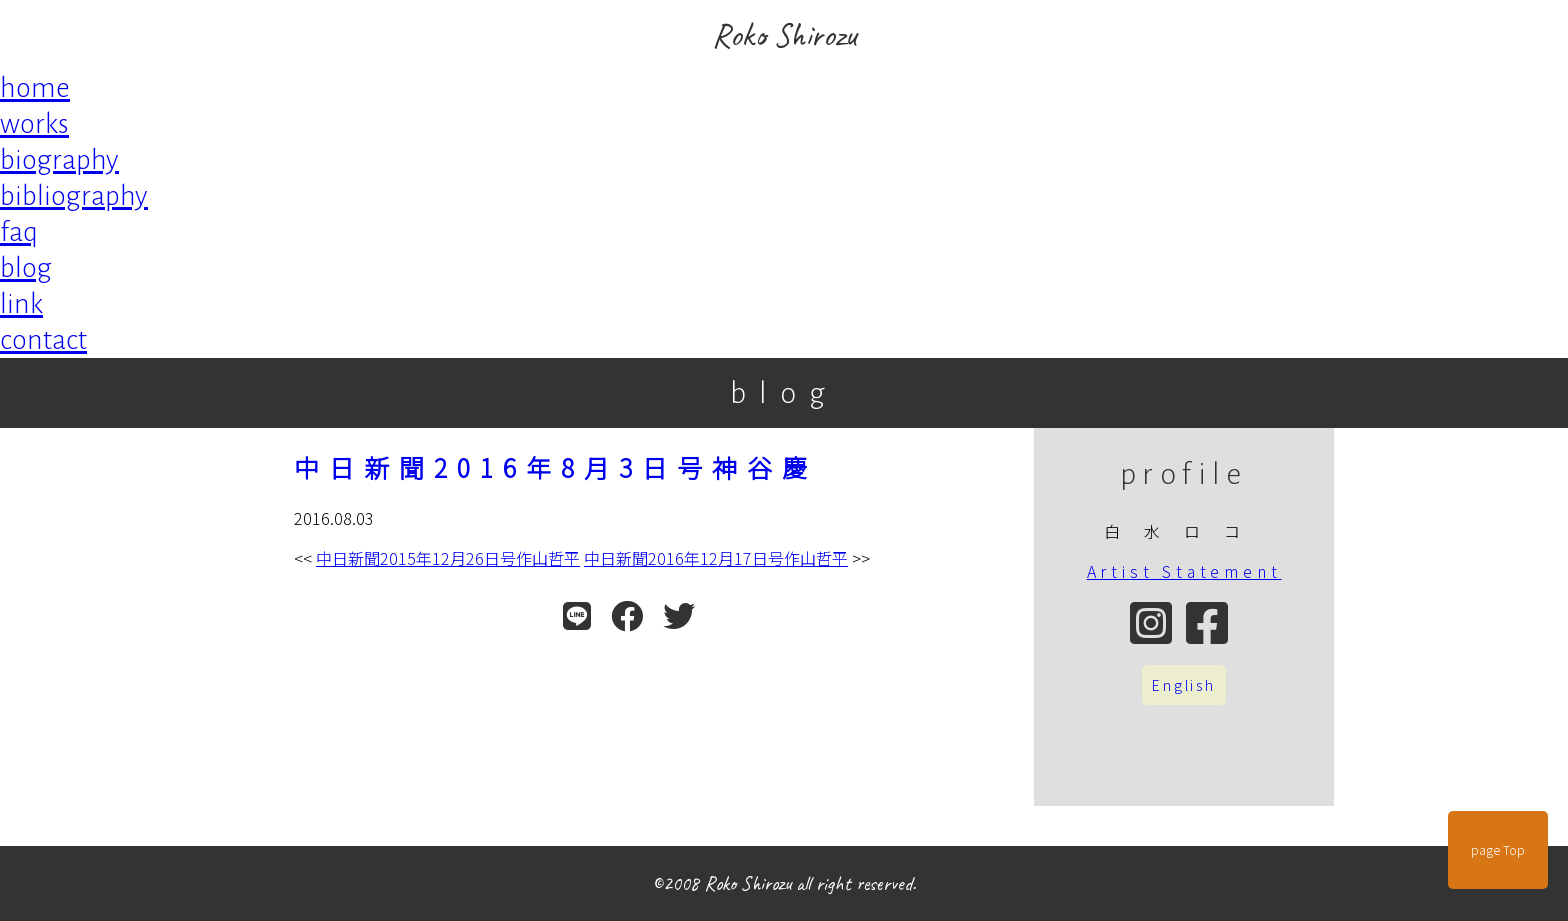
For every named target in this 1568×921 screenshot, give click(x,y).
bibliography (74, 196)
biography (59, 160)
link (21, 304)
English (1184, 685)
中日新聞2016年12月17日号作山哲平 (716, 558)
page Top (1498, 850)
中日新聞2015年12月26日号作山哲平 (448, 558)
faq (19, 232)
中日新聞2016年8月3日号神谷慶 (555, 467)
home (35, 88)
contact (43, 340)
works (34, 124)
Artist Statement (1184, 571)
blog (26, 268)
